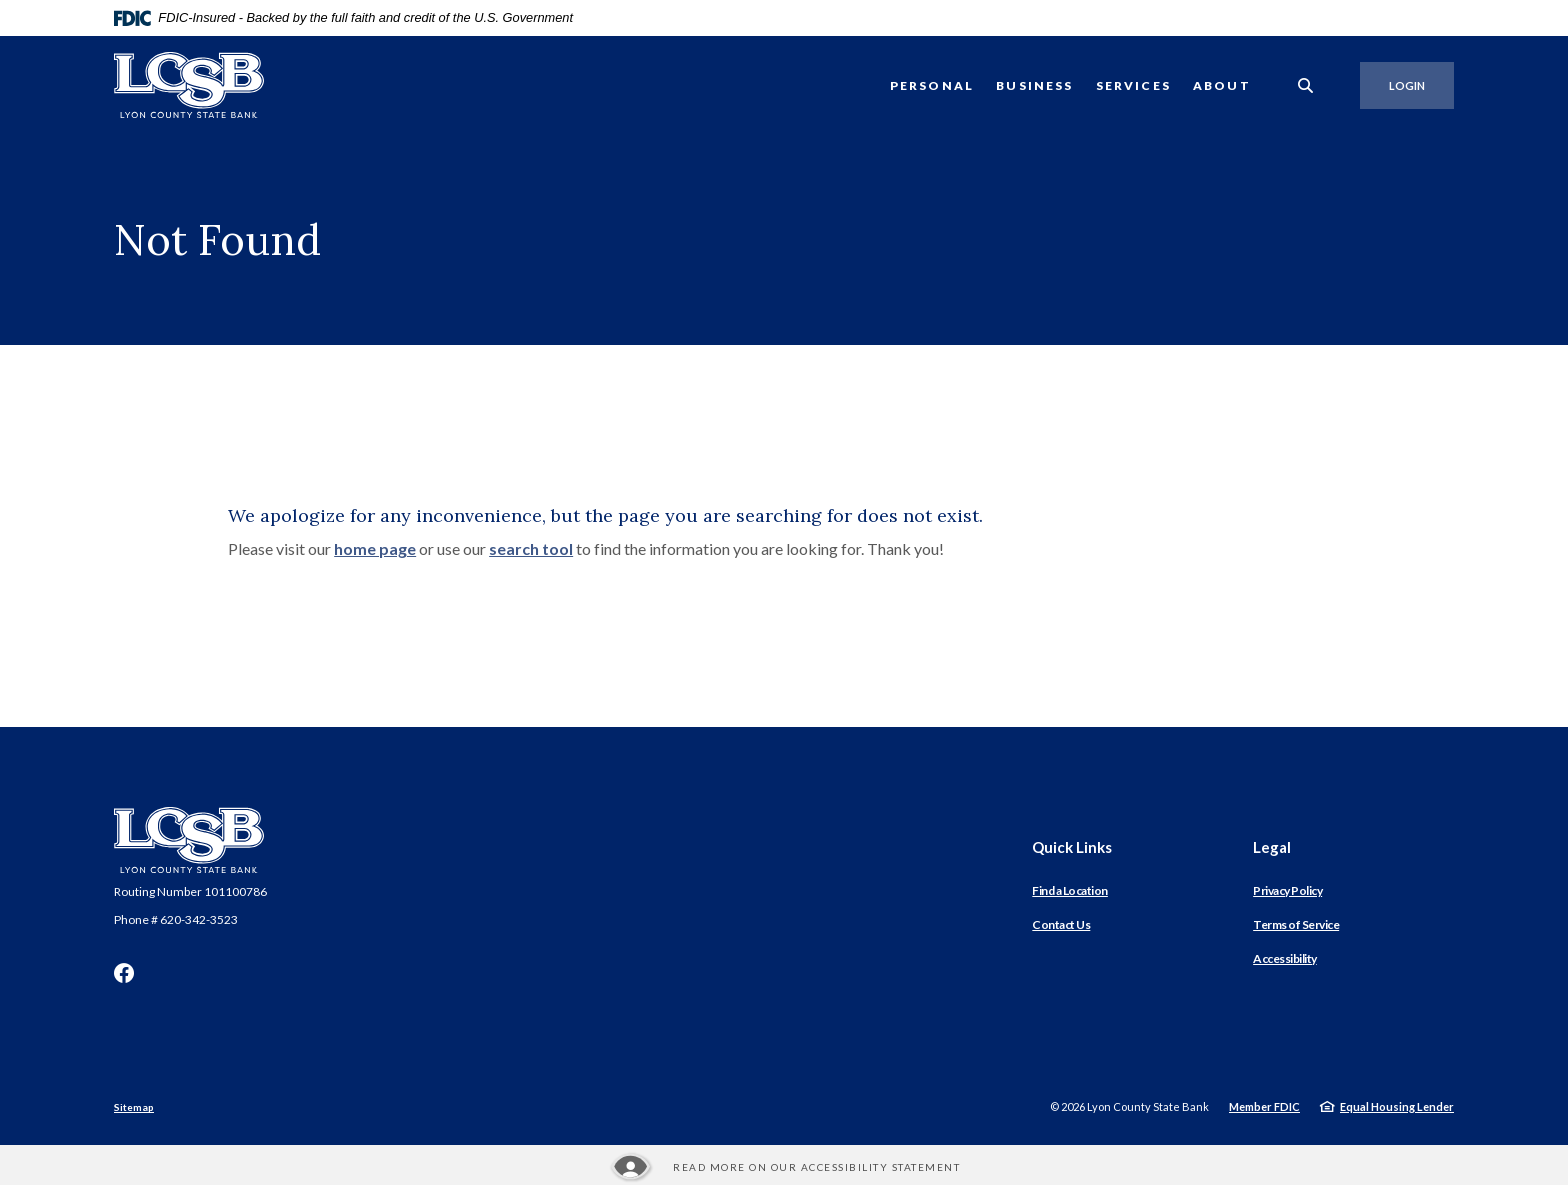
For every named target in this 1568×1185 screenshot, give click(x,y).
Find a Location (1070, 890)
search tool (531, 548)
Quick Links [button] (1072, 847)
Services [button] (1133, 85)
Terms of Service (1296, 924)
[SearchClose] (1306, 85)
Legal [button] (1272, 847)
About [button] (1222, 85)
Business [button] (1034, 85)
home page (375, 548)
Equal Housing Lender (1397, 1106)
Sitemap (134, 1107)
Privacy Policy (1287, 890)
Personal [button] (932, 85)
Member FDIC (1264, 1106)
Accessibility (1285, 958)
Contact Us (1061, 924)
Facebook (124, 973)
